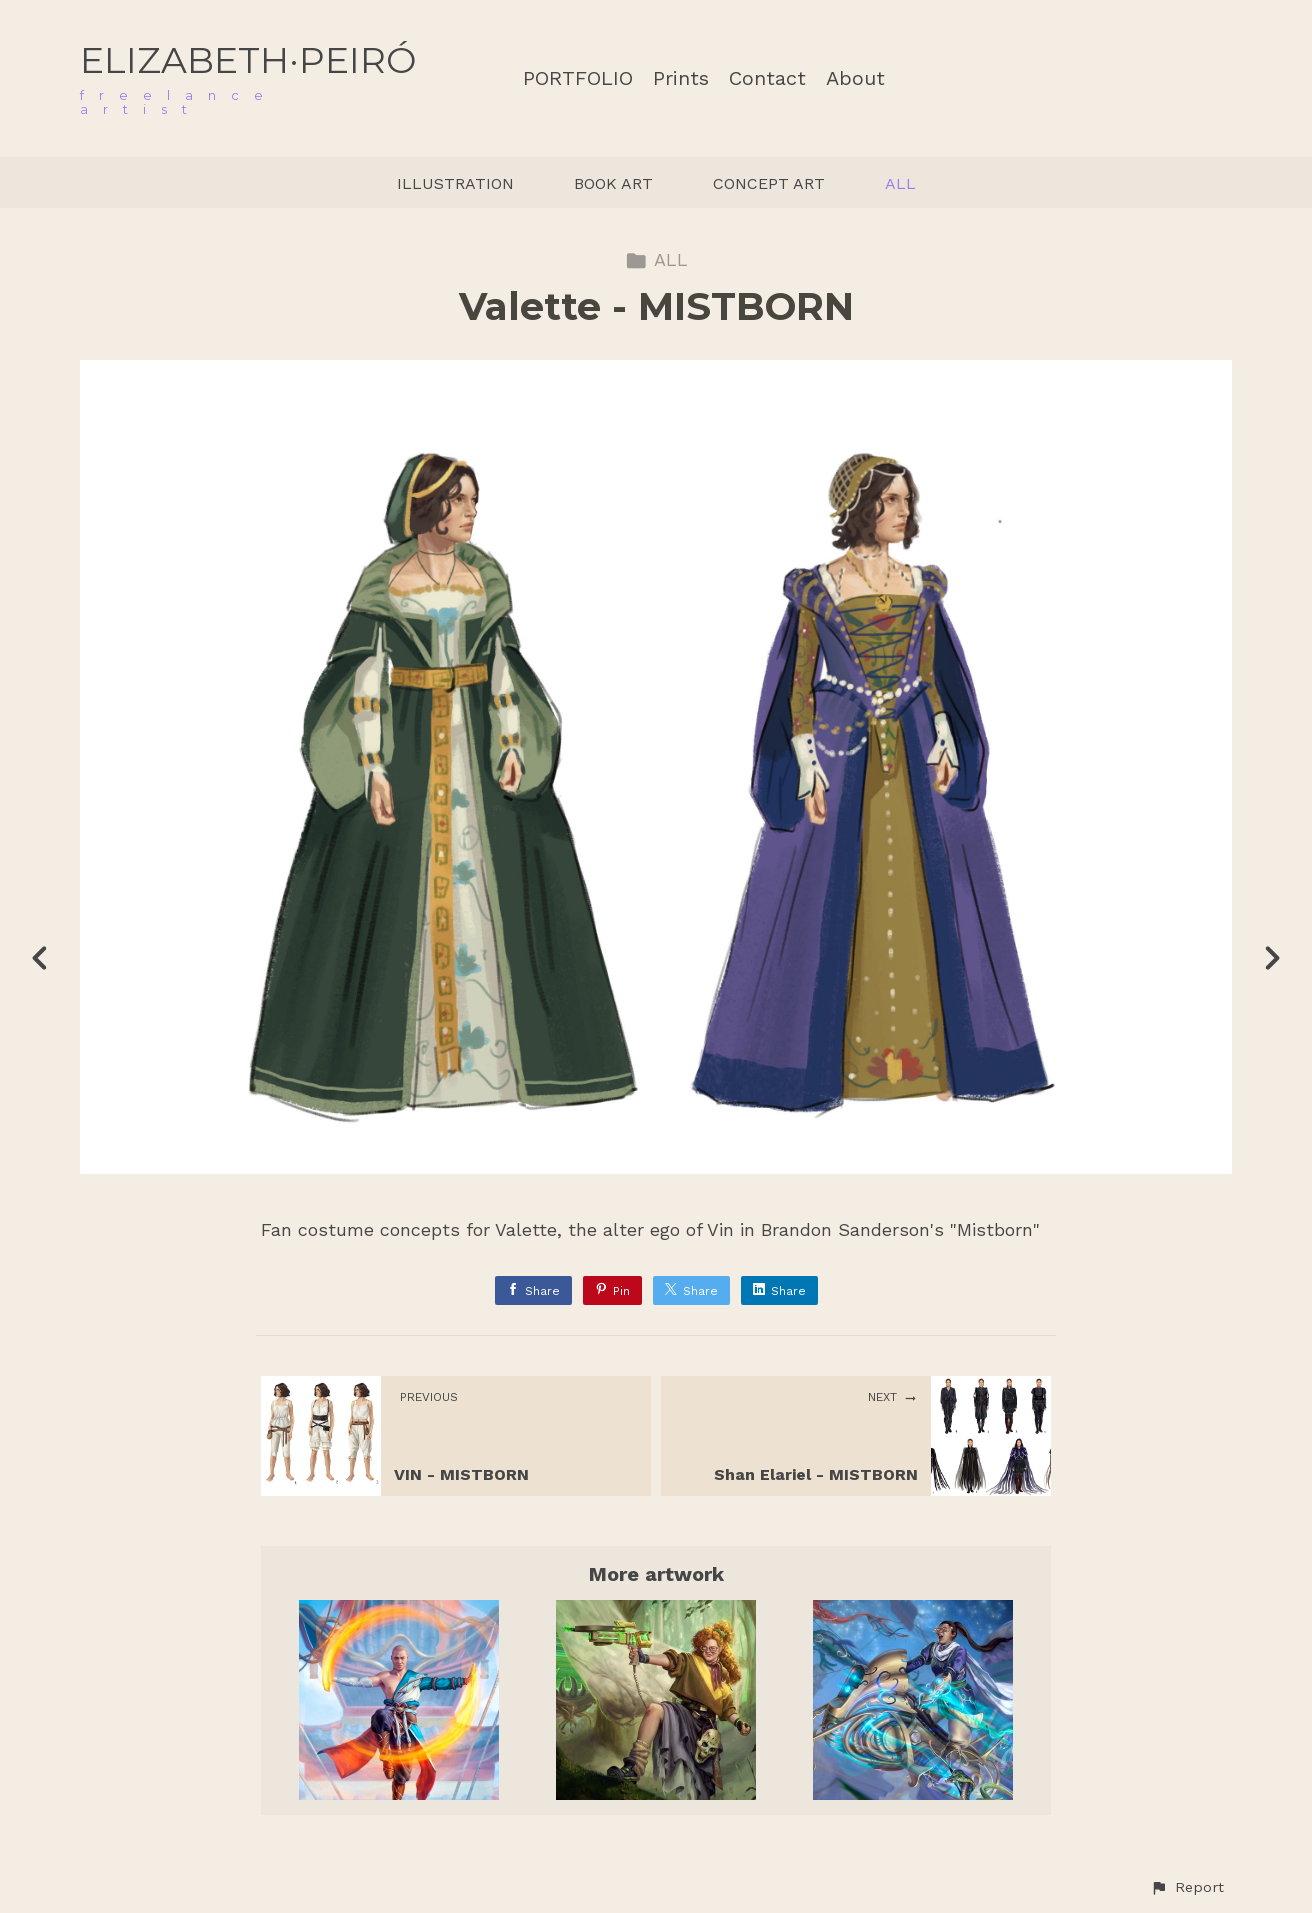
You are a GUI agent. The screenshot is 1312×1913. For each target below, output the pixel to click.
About (855, 78)
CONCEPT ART (769, 183)
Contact (767, 78)
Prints (681, 78)
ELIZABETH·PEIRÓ (248, 60)
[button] (1187, 1888)
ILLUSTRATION (455, 183)
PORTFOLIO (578, 78)
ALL (900, 183)
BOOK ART (613, 183)
